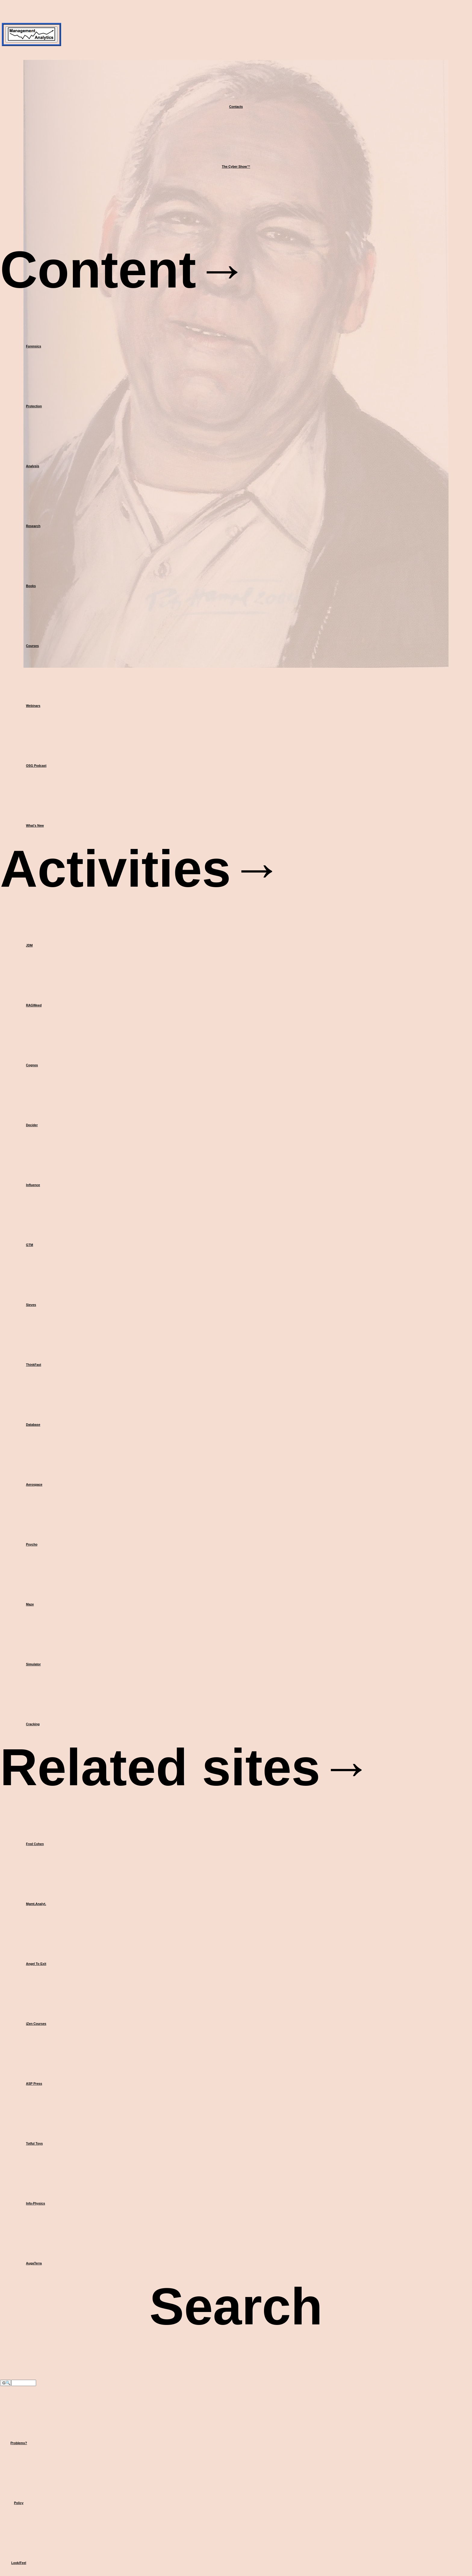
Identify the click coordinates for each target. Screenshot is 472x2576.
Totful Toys (34, 2143)
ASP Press (34, 2083)
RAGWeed (34, 1005)
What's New (35, 825)
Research (33, 526)
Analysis (32, 466)
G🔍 (6, 2383)
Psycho (31, 1544)
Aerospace (34, 1484)
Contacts (236, 106)
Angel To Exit (36, 1963)
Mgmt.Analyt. (36, 1904)
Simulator (33, 1664)
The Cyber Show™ (236, 166)
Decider (32, 1125)
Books (31, 586)
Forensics (33, 346)
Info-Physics (35, 2203)
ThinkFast (33, 1364)
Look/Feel (18, 2563)
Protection (34, 406)
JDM (29, 945)
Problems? (19, 2443)
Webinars (33, 705)
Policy (18, 2503)
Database (33, 1424)
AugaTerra (34, 2263)
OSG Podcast (36, 765)
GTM (29, 1245)
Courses (32, 646)
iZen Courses (36, 2023)
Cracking (33, 1724)
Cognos (32, 1065)
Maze (30, 1604)
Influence (33, 1185)
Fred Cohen (35, 1844)
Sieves (31, 1305)
